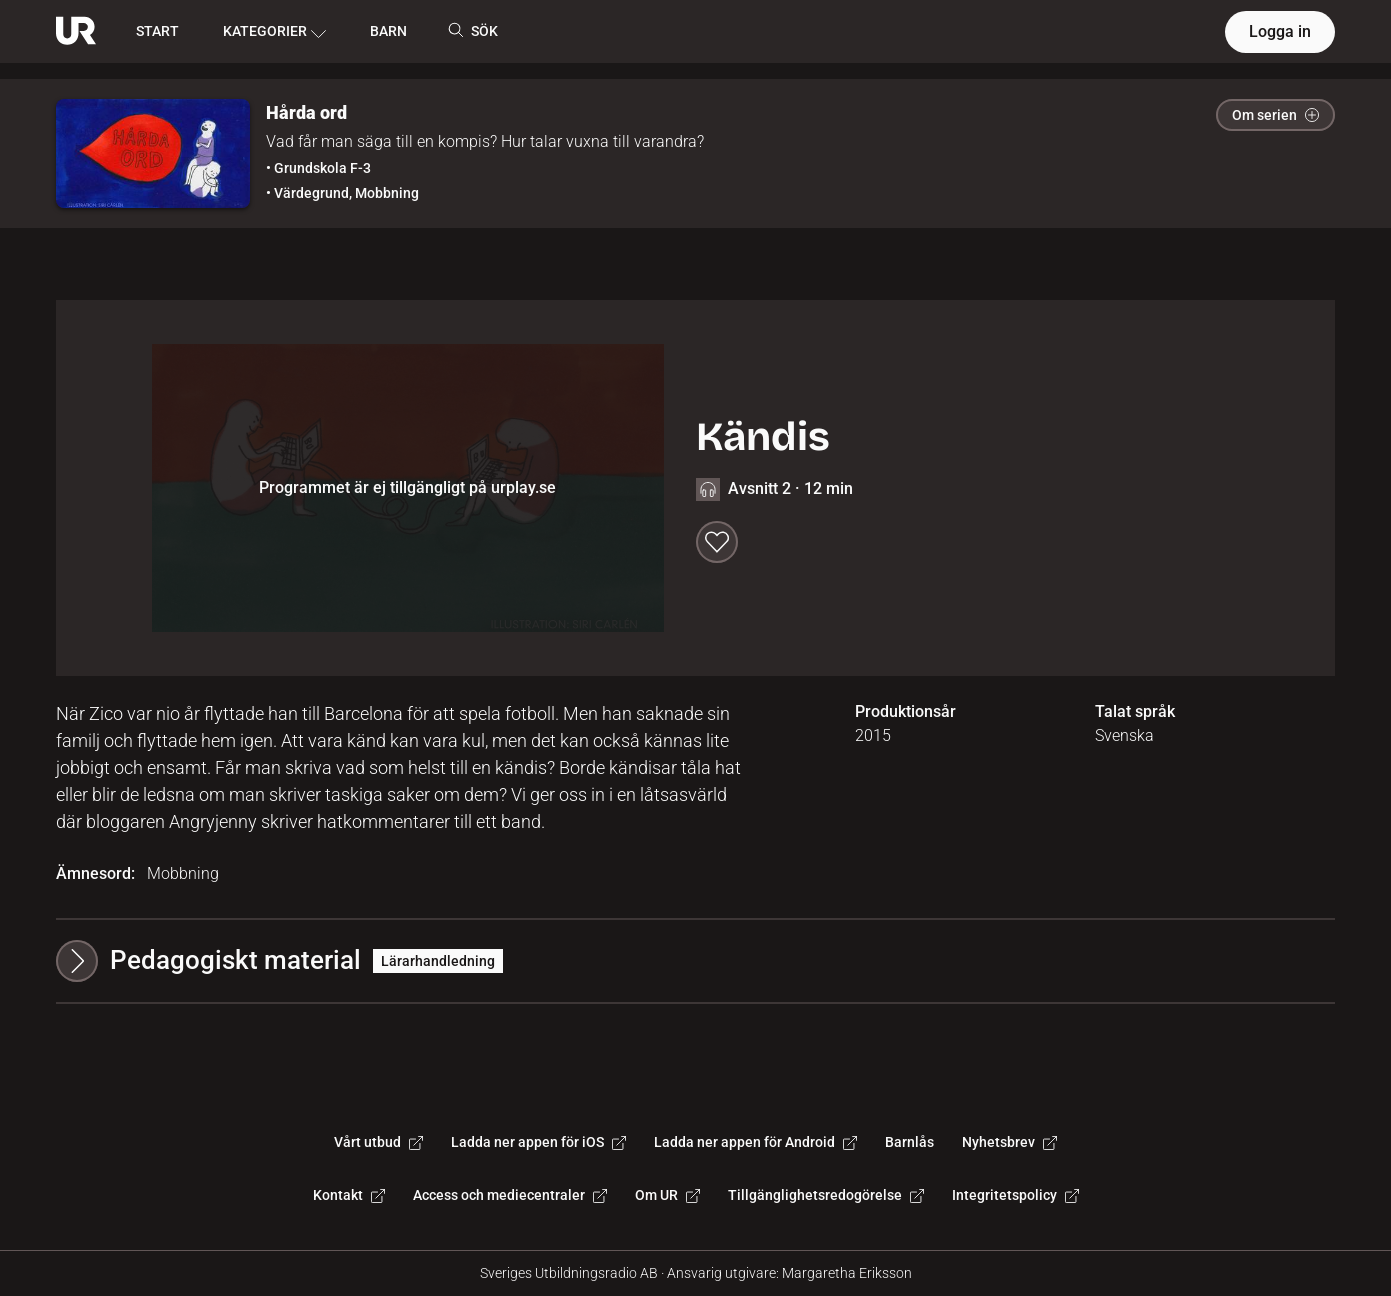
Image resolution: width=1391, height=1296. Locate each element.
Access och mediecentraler (510, 1195)
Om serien (1275, 115)
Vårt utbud (378, 1142)
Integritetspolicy (1015, 1195)
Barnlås (909, 1142)
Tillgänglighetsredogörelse (826, 1195)
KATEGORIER (274, 32)
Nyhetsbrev (1009, 1142)
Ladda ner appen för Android (755, 1142)
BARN (388, 31)
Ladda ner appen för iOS (538, 1142)
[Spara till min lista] (717, 542)
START (157, 31)
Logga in (1280, 31)
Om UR (667, 1195)
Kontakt (349, 1195)
